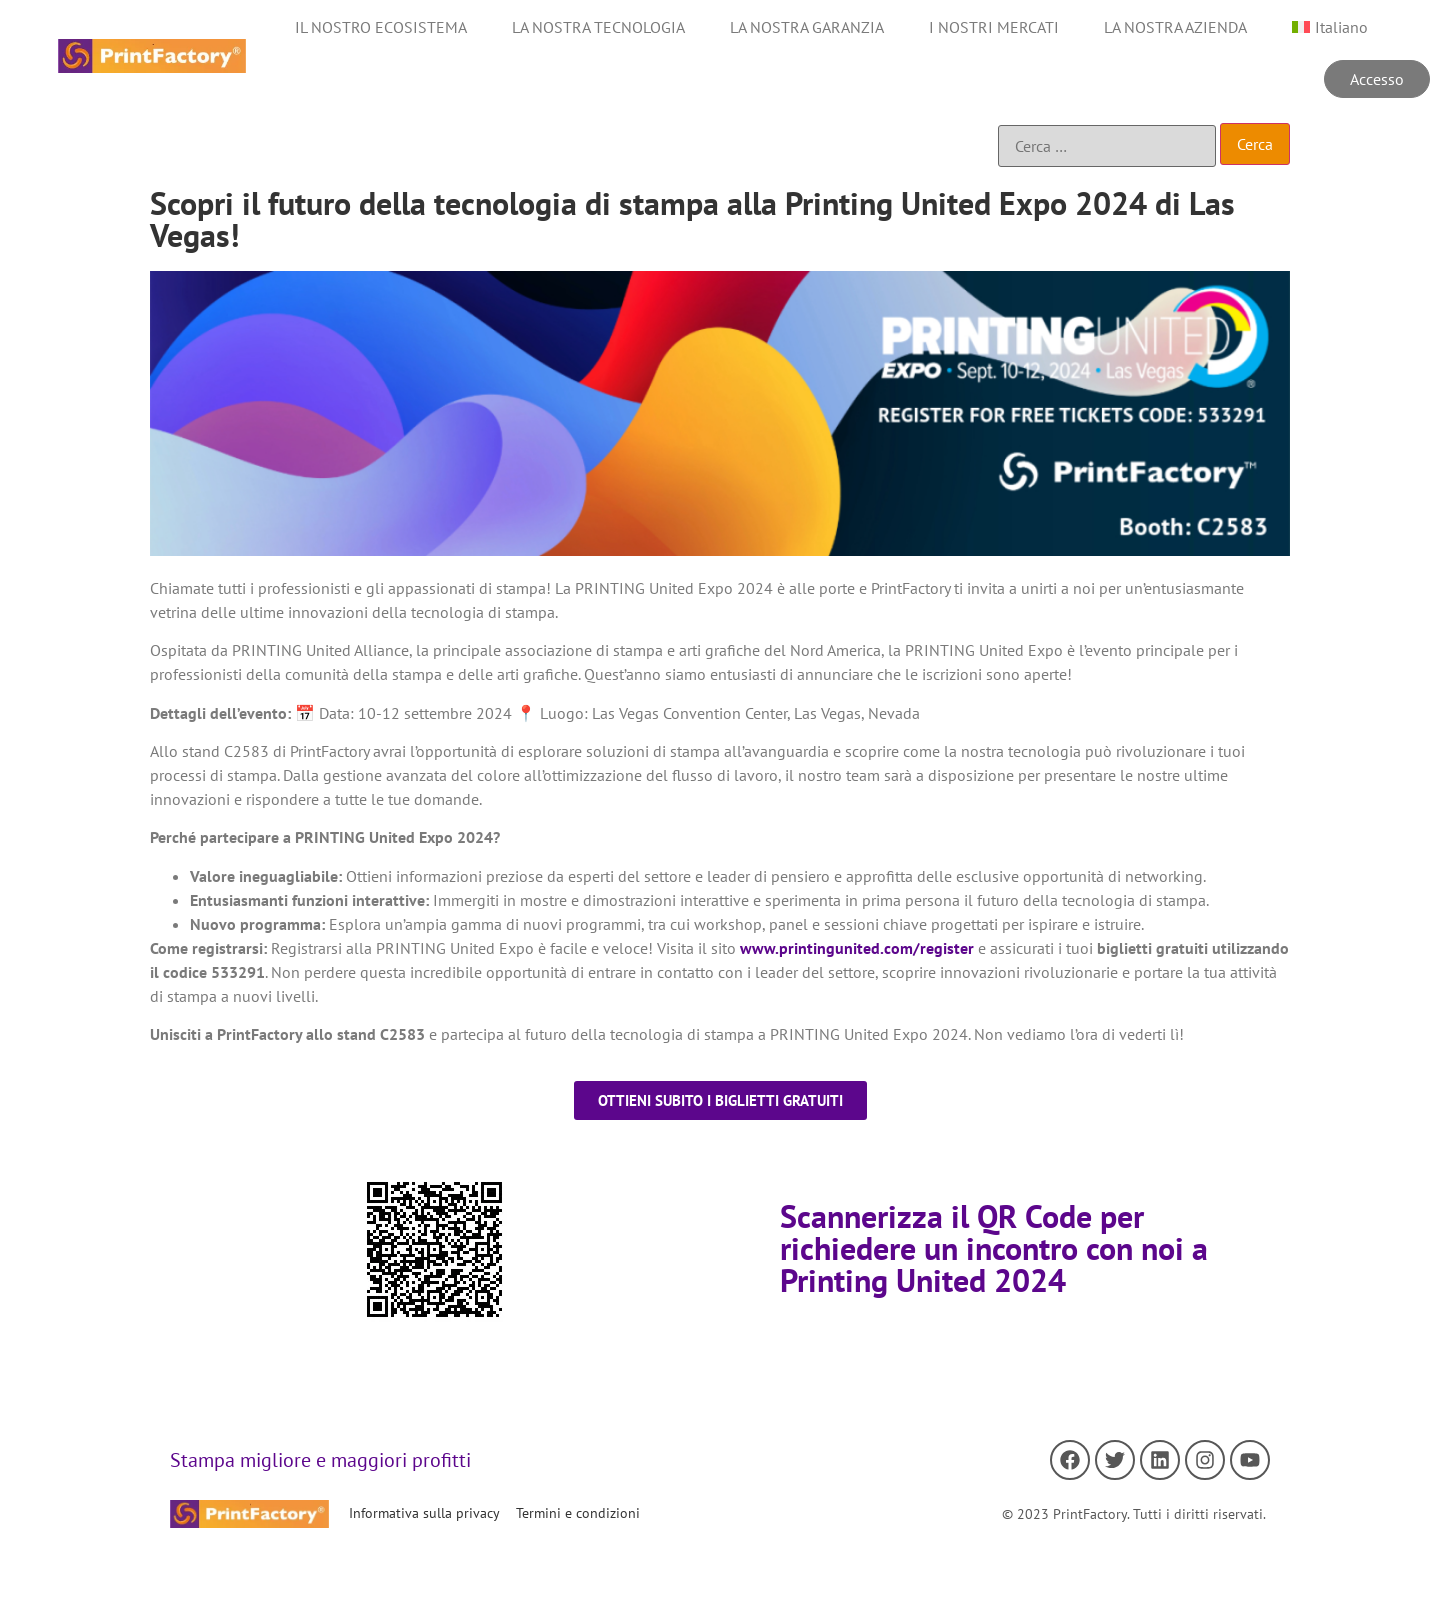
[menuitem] (1330, 27)
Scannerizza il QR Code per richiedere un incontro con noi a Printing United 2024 (994, 1248)
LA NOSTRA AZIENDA (1175, 27)
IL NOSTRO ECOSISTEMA (381, 27)
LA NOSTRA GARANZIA (807, 27)
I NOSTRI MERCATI (994, 27)
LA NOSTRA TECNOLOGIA (598, 27)
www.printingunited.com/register (857, 948)
